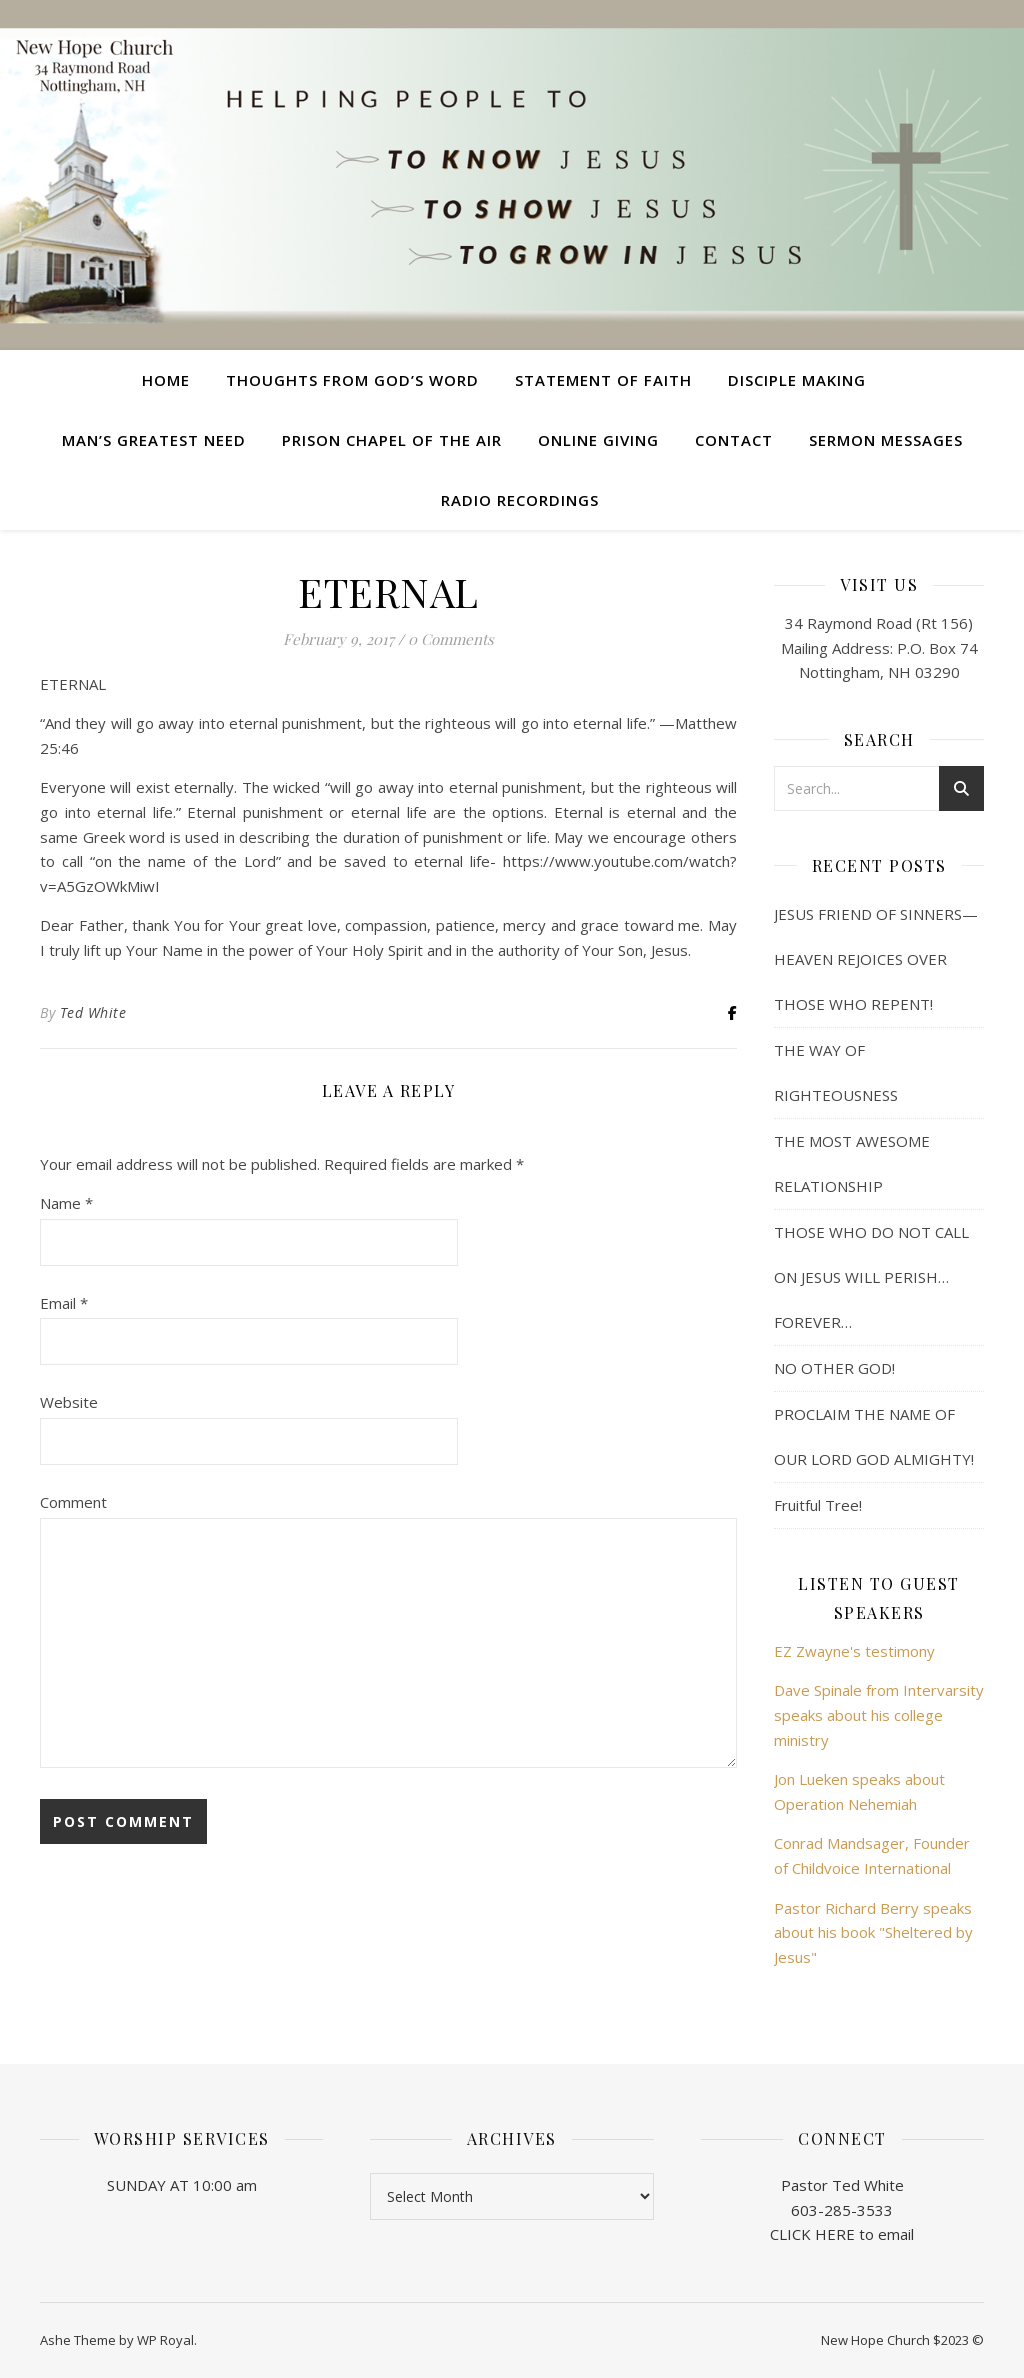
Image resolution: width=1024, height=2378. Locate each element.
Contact (734, 440)
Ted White (93, 1012)
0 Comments (451, 639)
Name (66, 1203)
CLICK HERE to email (842, 2234)
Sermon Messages (886, 440)
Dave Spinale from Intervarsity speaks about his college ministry (879, 1714)
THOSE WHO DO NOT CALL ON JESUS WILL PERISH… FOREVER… (871, 1277)
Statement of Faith (603, 380)
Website (69, 1402)
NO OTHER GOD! (834, 1368)
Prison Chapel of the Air (392, 440)
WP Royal (165, 2340)
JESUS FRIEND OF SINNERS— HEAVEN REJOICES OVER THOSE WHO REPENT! (876, 959)
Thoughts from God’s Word (352, 380)
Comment (73, 1502)
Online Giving (598, 440)
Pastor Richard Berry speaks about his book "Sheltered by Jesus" (873, 1932)
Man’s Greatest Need (154, 440)
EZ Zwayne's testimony (854, 1651)
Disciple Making (797, 380)
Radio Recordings (520, 500)
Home (166, 380)
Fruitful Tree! (818, 1505)
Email (64, 1303)
